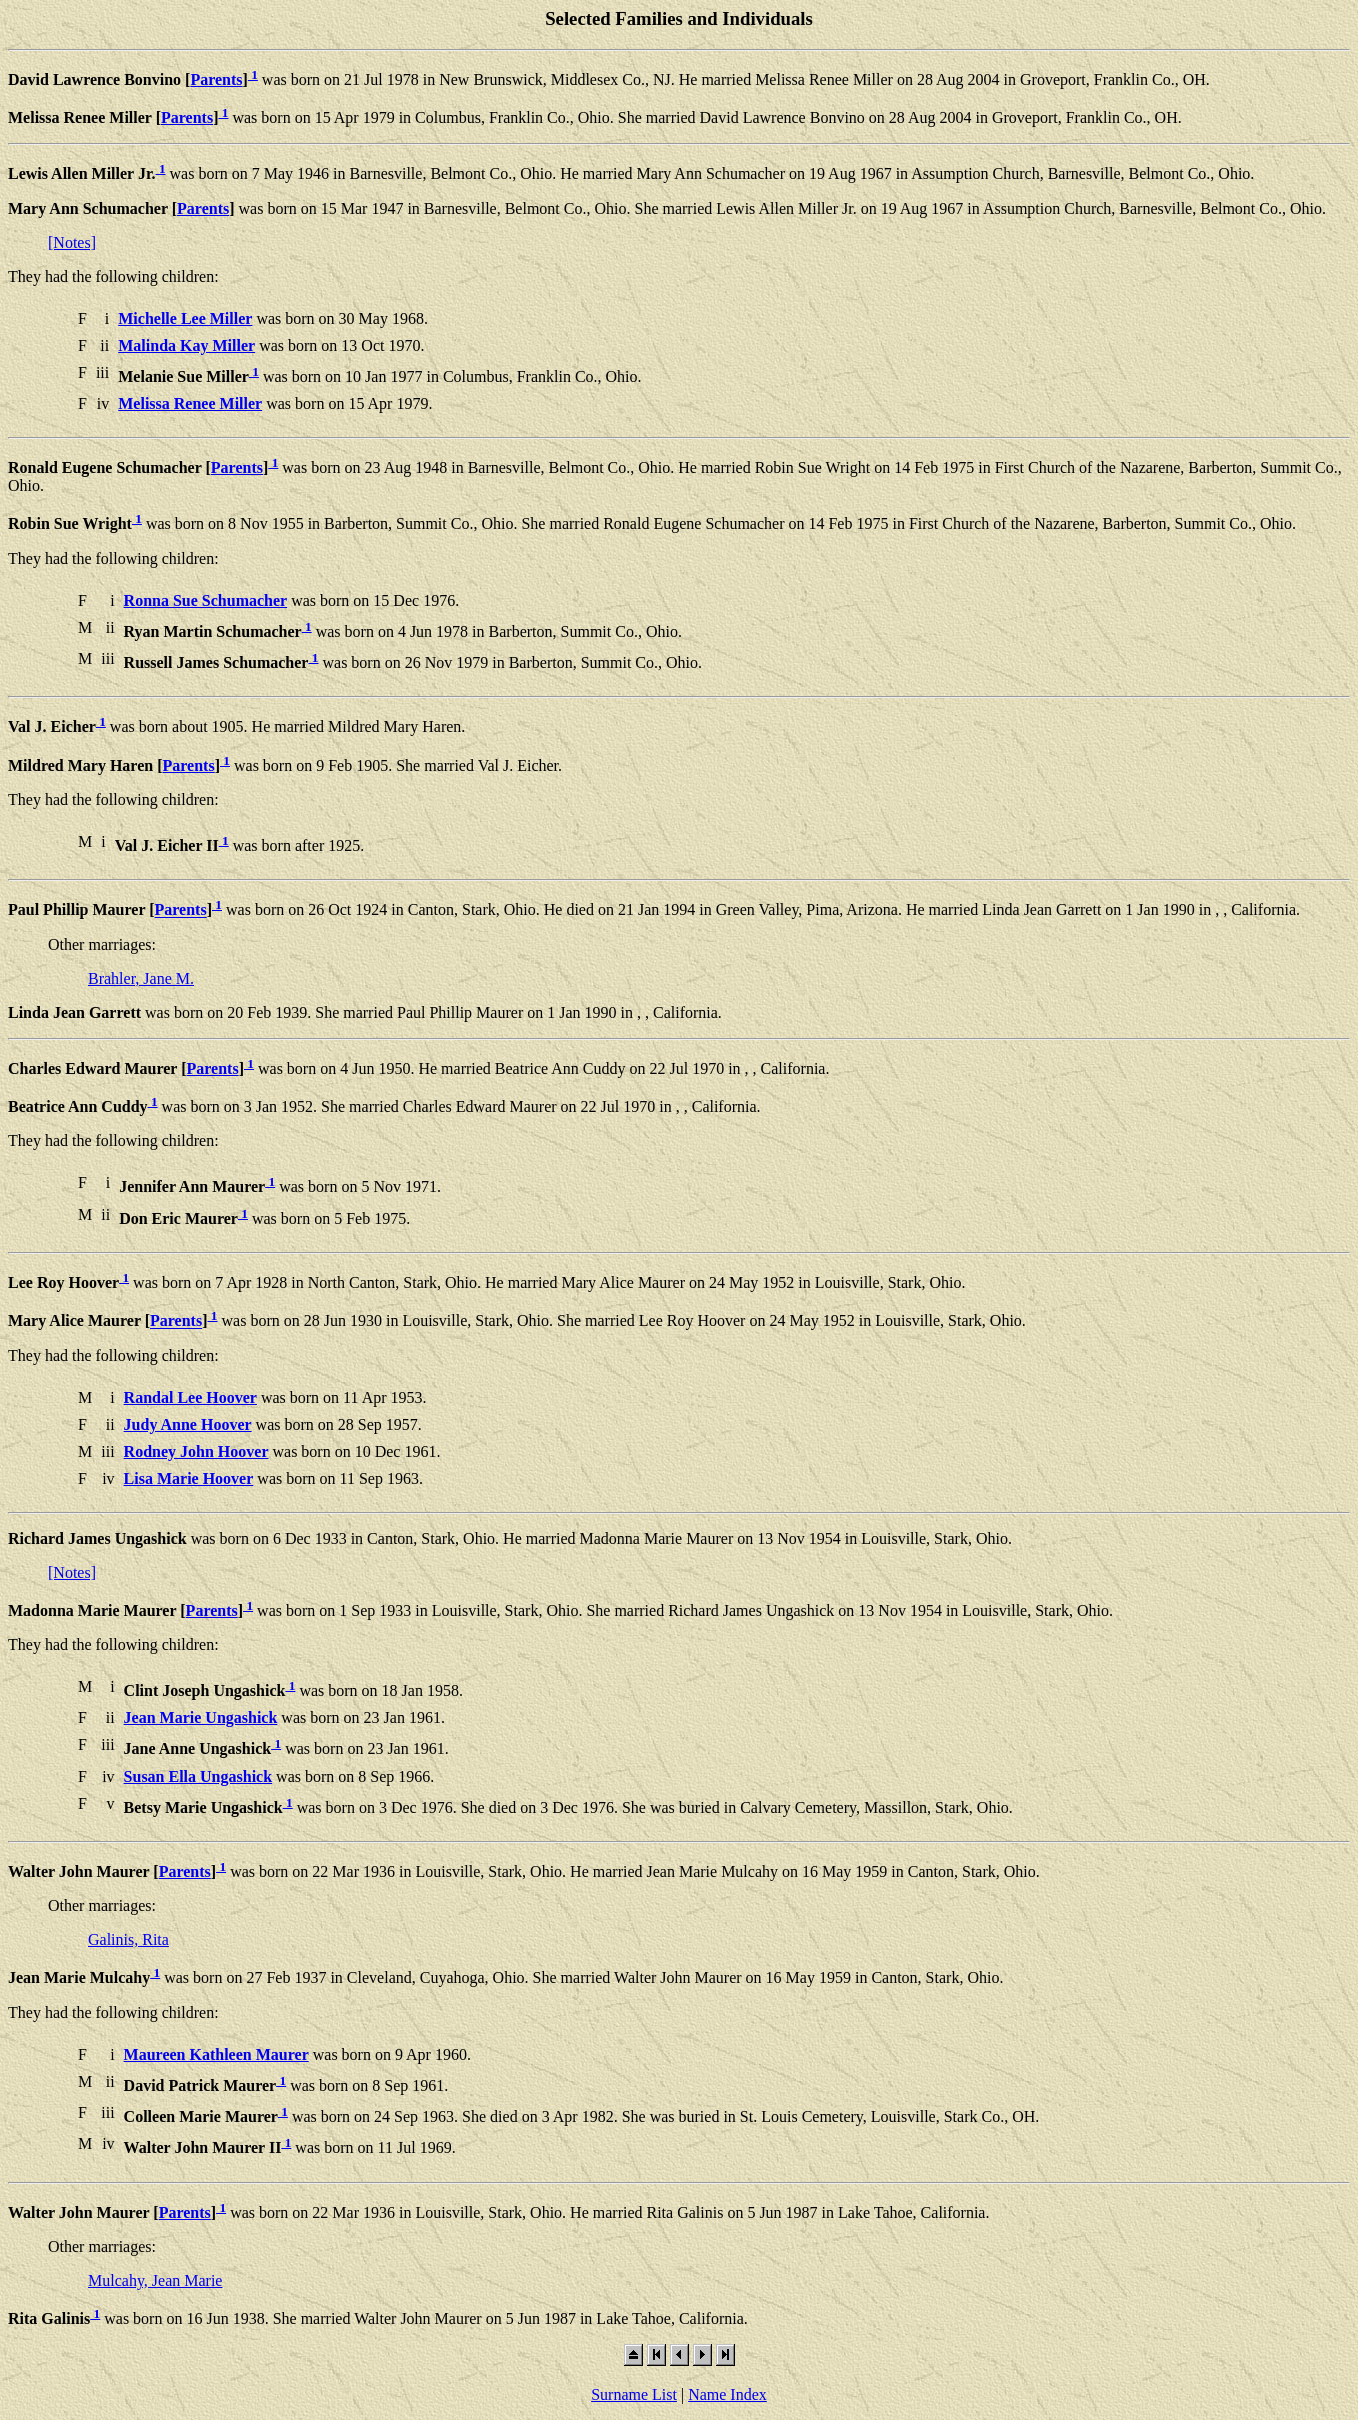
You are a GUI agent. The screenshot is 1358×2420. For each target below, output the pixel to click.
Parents (216, 79)
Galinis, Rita (128, 1939)
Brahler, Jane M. (141, 978)
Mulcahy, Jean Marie (155, 2280)
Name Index (727, 2394)
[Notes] (72, 242)
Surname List (634, 2394)
